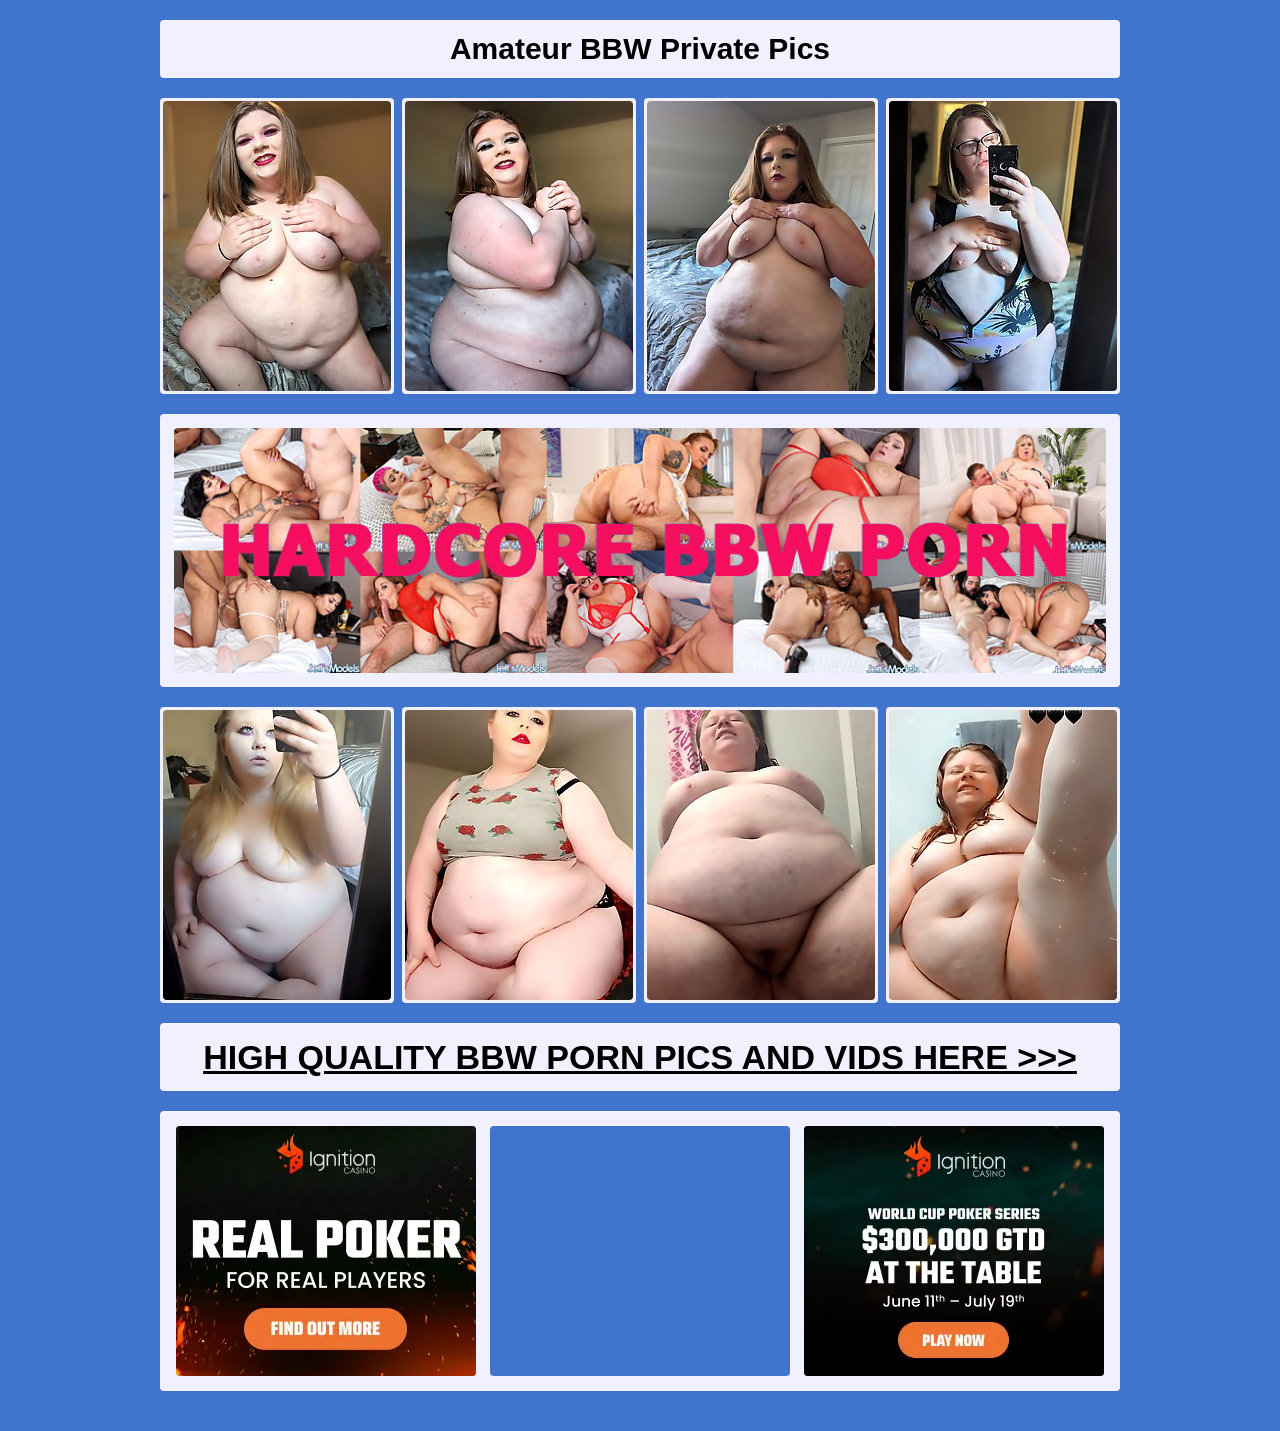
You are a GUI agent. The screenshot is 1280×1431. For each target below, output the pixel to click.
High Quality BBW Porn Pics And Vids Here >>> (640, 1057)
